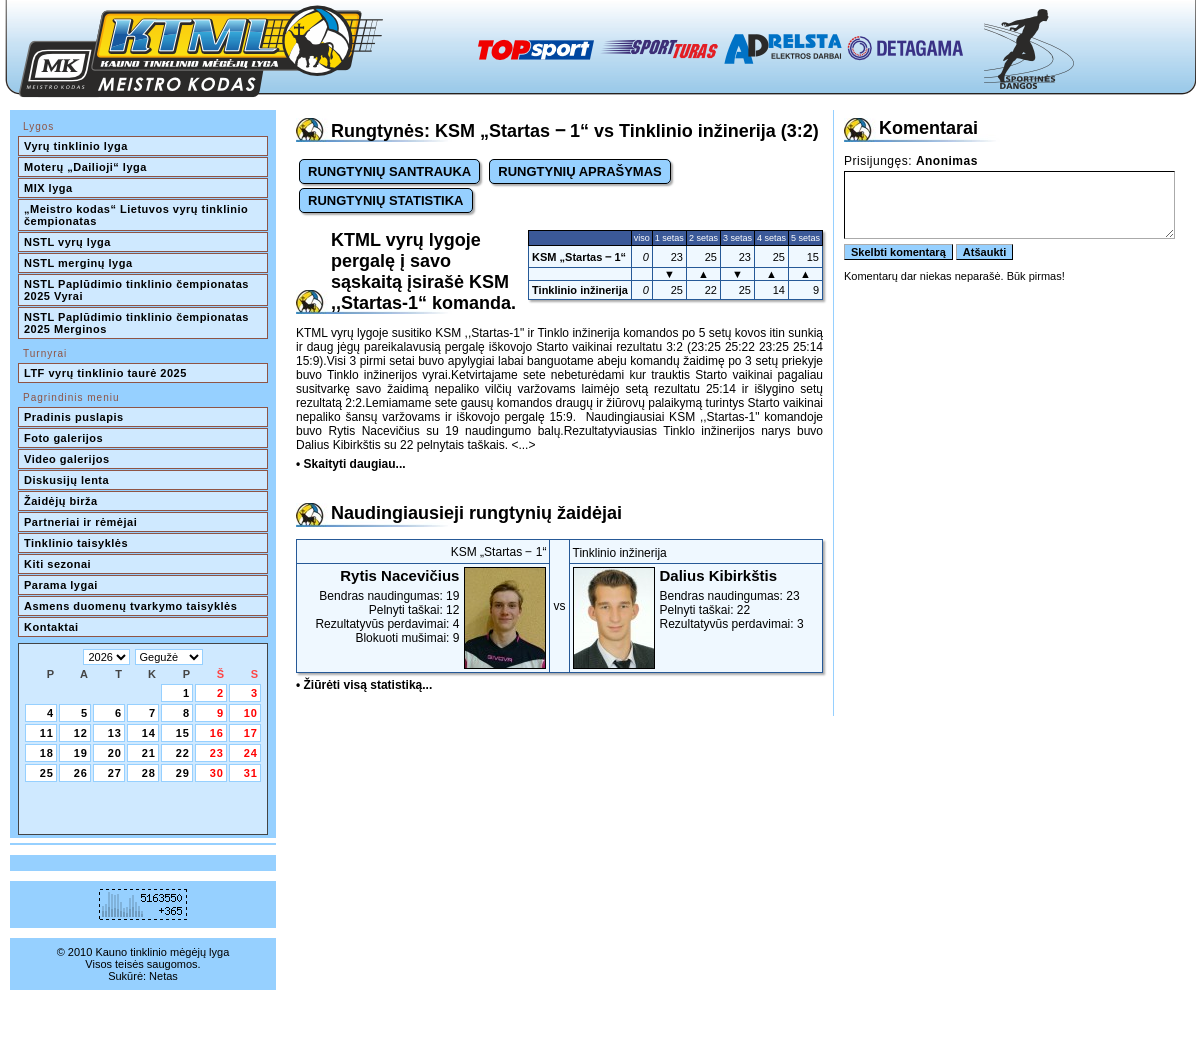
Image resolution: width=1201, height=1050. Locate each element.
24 (251, 753)
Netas (163, 976)
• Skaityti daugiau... (351, 464)
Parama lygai (61, 585)
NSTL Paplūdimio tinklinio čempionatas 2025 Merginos (138, 323)
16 (217, 733)
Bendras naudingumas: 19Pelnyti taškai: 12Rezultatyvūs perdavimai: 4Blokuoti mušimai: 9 (423, 606)
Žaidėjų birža (61, 501)
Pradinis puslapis (74, 417)
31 (251, 773)
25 (47, 773)
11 (47, 733)
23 (217, 753)
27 (115, 773)
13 (115, 733)
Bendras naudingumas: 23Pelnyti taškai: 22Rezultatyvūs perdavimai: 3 (696, 599)
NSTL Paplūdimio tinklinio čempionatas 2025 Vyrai (138, 290)
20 (115, 753)
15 (183, 733)
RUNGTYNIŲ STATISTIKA (386, 200)
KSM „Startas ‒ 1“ (579, 257)
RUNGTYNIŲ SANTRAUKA (389, 171)
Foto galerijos (63, 438)
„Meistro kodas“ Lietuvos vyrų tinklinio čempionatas (138, 215)
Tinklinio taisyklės (76, 543)
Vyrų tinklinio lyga (76, 146)
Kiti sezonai (57, 564)
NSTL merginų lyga (78, 263)
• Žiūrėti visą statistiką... (364, 685)
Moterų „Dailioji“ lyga (85, 167)
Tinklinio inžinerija (580, 290)
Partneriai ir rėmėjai (80, 522)
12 (81, 733)
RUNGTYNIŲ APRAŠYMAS (579, 171)
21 (149, 753)
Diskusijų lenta (66, 480)
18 (47, 753)
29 (183, 773)
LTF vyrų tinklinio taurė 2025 (105, 373)
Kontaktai (51, 627)
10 (251, 713)
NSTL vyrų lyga (67, 242)
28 (149, 773)
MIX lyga (48, 188)
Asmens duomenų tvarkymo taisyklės (130, 606)
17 (251, 733)
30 (217, 773)
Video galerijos (67, 459)
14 (149, 733)
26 (81, 773)
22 (183, 753)
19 (81, 753)
